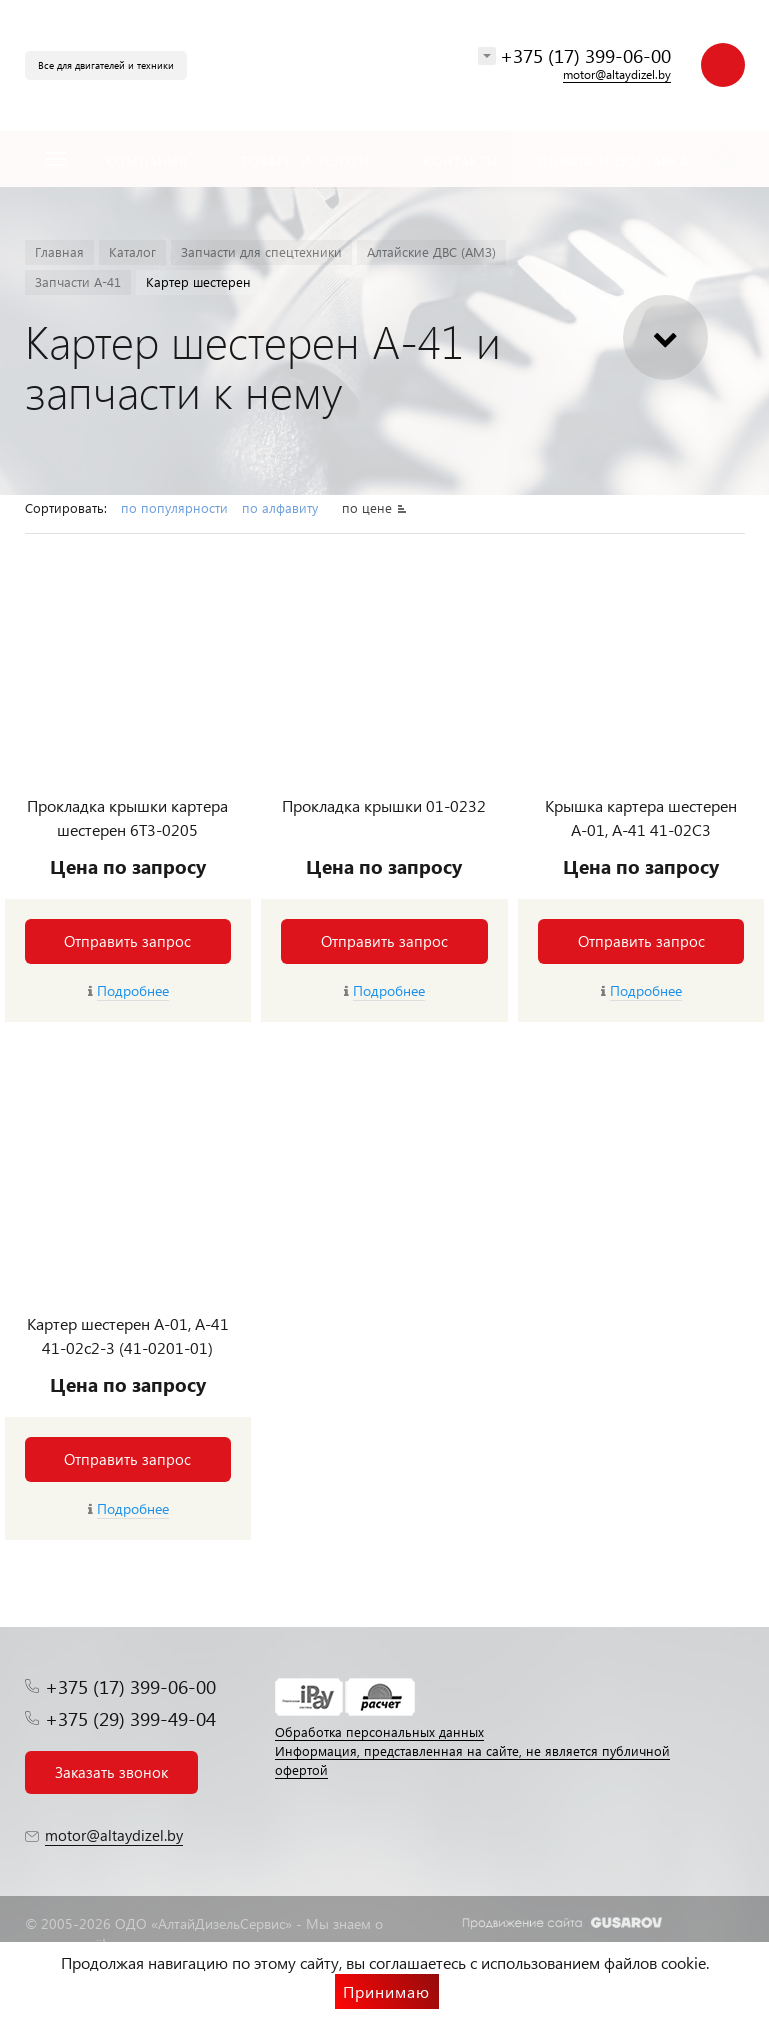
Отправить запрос (127, 941)
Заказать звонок (111, 1772)
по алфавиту (282, 507)
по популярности (174, 507)
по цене (367, 507)
